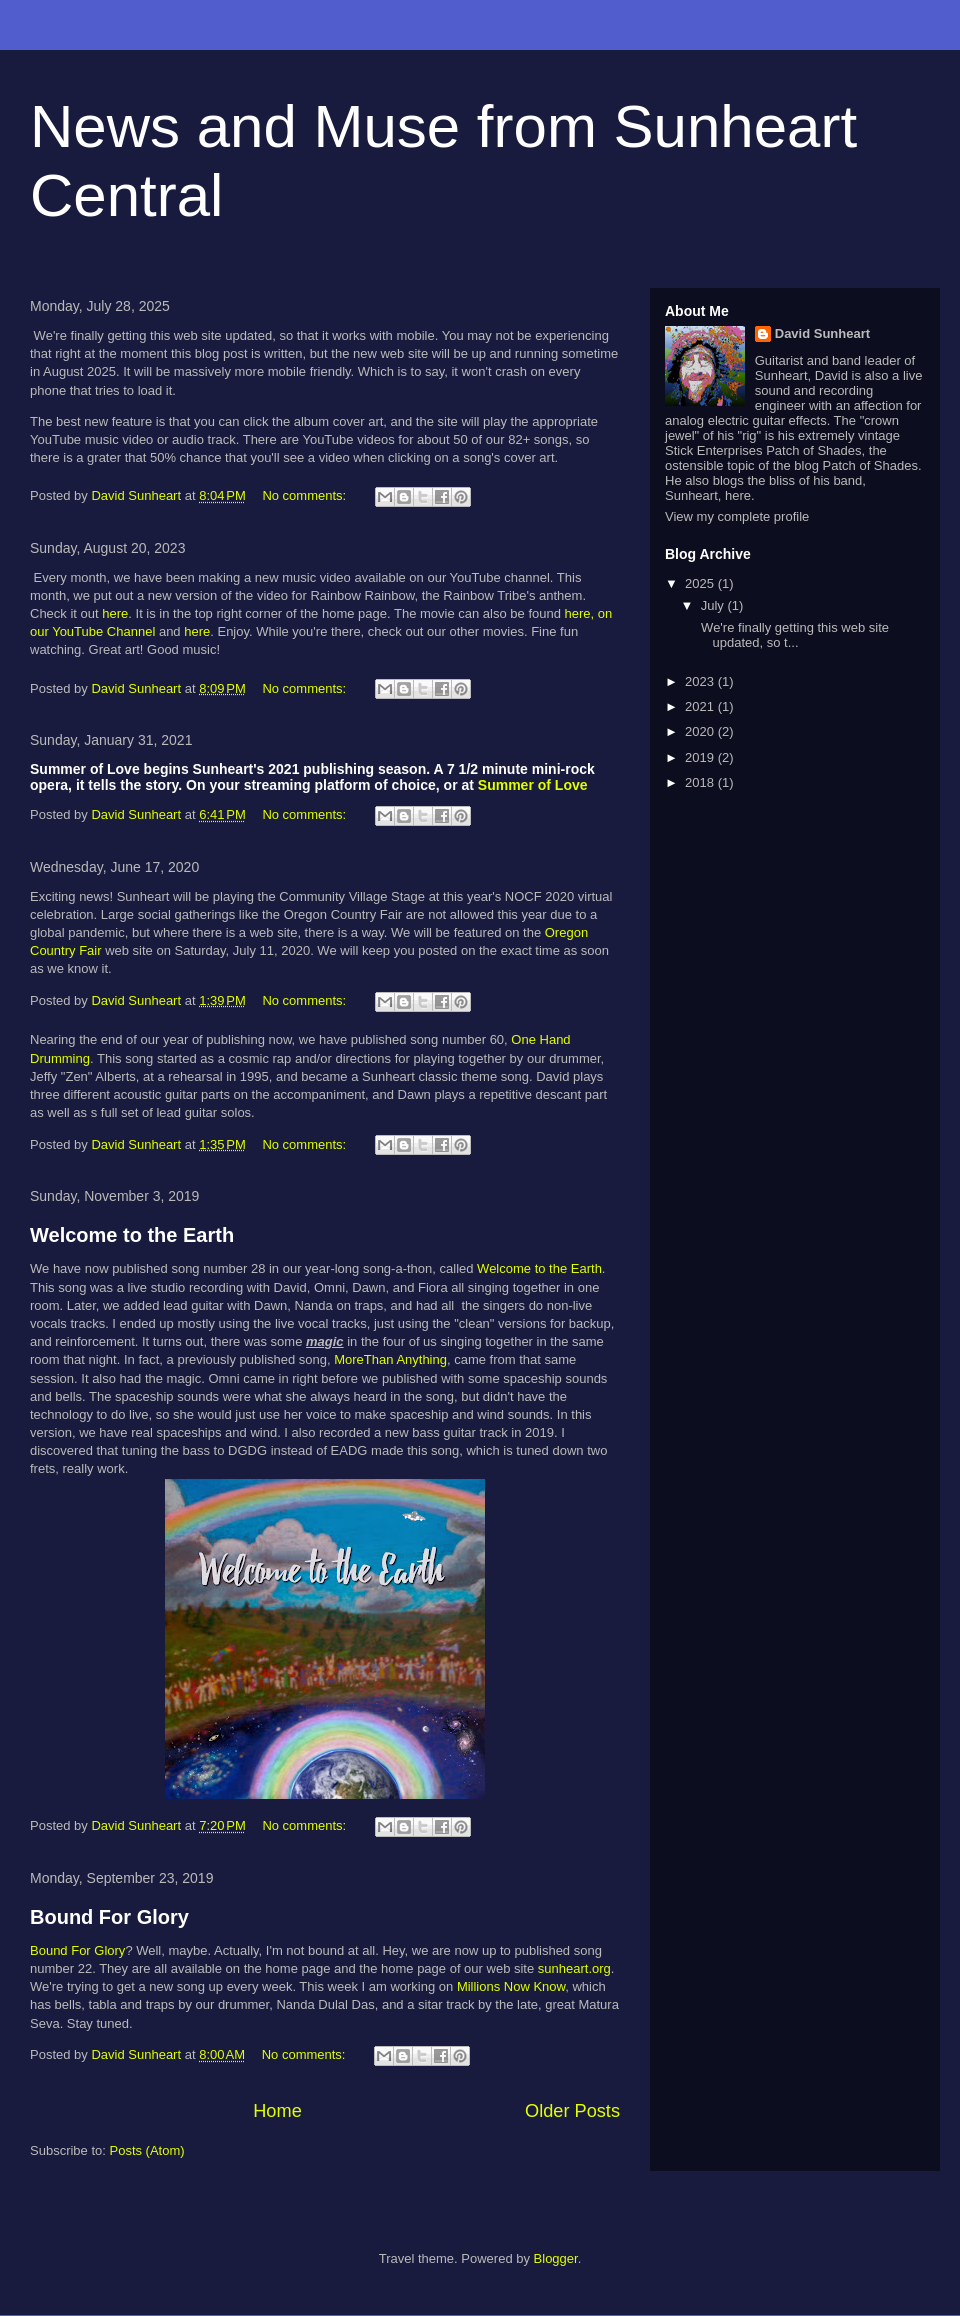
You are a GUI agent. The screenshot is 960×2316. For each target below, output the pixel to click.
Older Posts (572, 2111)
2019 (701, 757)
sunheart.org (574, 1968)
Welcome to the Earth (132, 1235)
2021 (701, 706)
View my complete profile (737, 516)
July (714, 605)
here (115, 613)
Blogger (556, 2258)
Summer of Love (533, 785)
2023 (701, 681)
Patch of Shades (870, 465)
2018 (701, 782)
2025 (701, 583)
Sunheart (781, 375)
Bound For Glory (109, 1917)
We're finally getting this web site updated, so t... (793, 635)
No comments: (305, 495)
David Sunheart (822, 333)
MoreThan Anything (390, 1359)
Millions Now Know (511, 1986)
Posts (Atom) (147, 2150)
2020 (701, 731)
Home (277, 2111)
